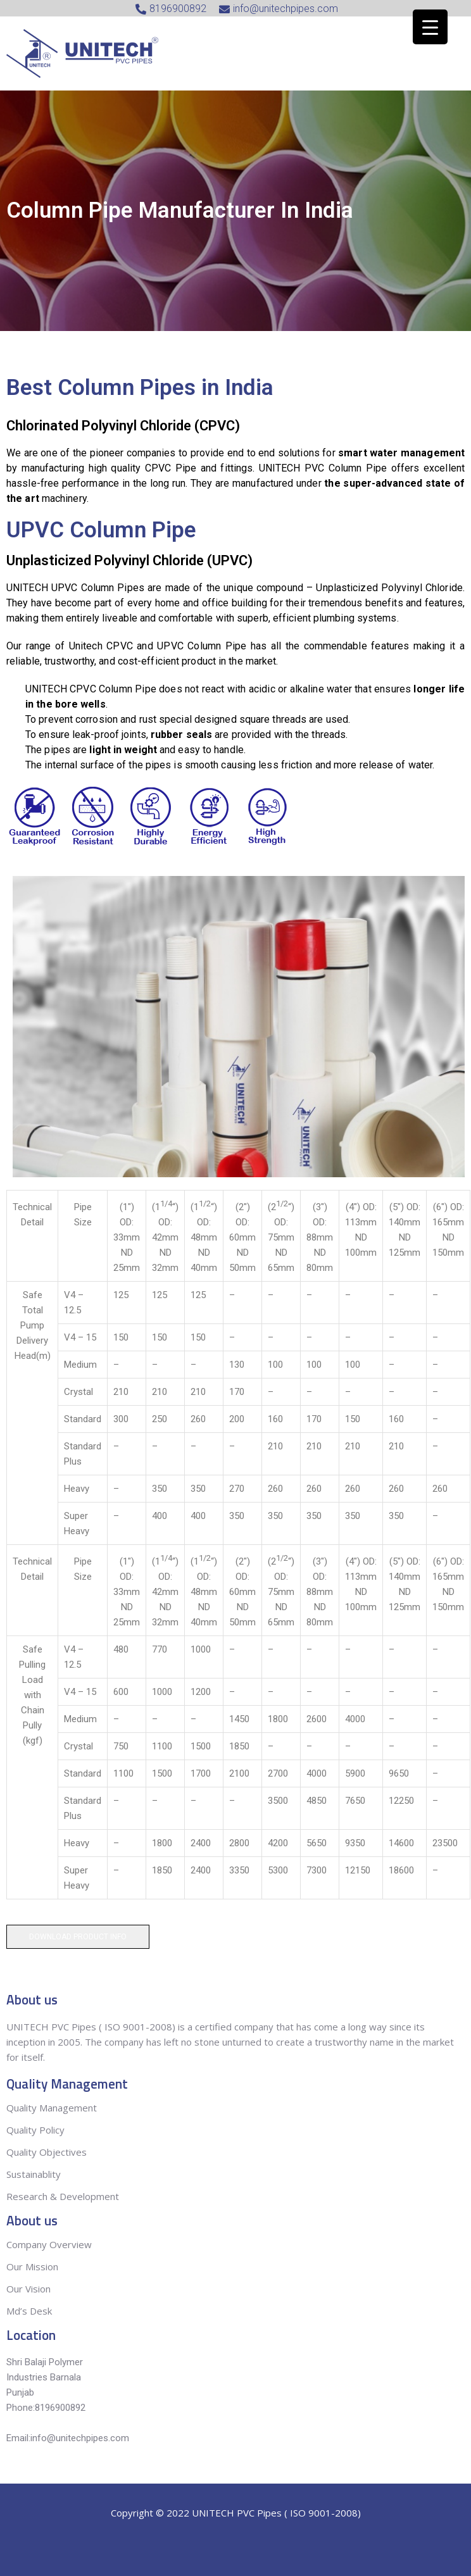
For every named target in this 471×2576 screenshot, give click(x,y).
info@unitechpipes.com (79, 2438)
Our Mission (32, 2266)
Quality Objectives (47, 2152)
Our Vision (28, 2288)
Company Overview (49, 2244)
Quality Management (51, 2107)
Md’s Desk (29, 2310)
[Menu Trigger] (430, 26)
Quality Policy (36, 2129)
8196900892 (60, 2407)
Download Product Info (78, 1936)
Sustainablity (33, 2174)
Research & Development (62, 2196)
